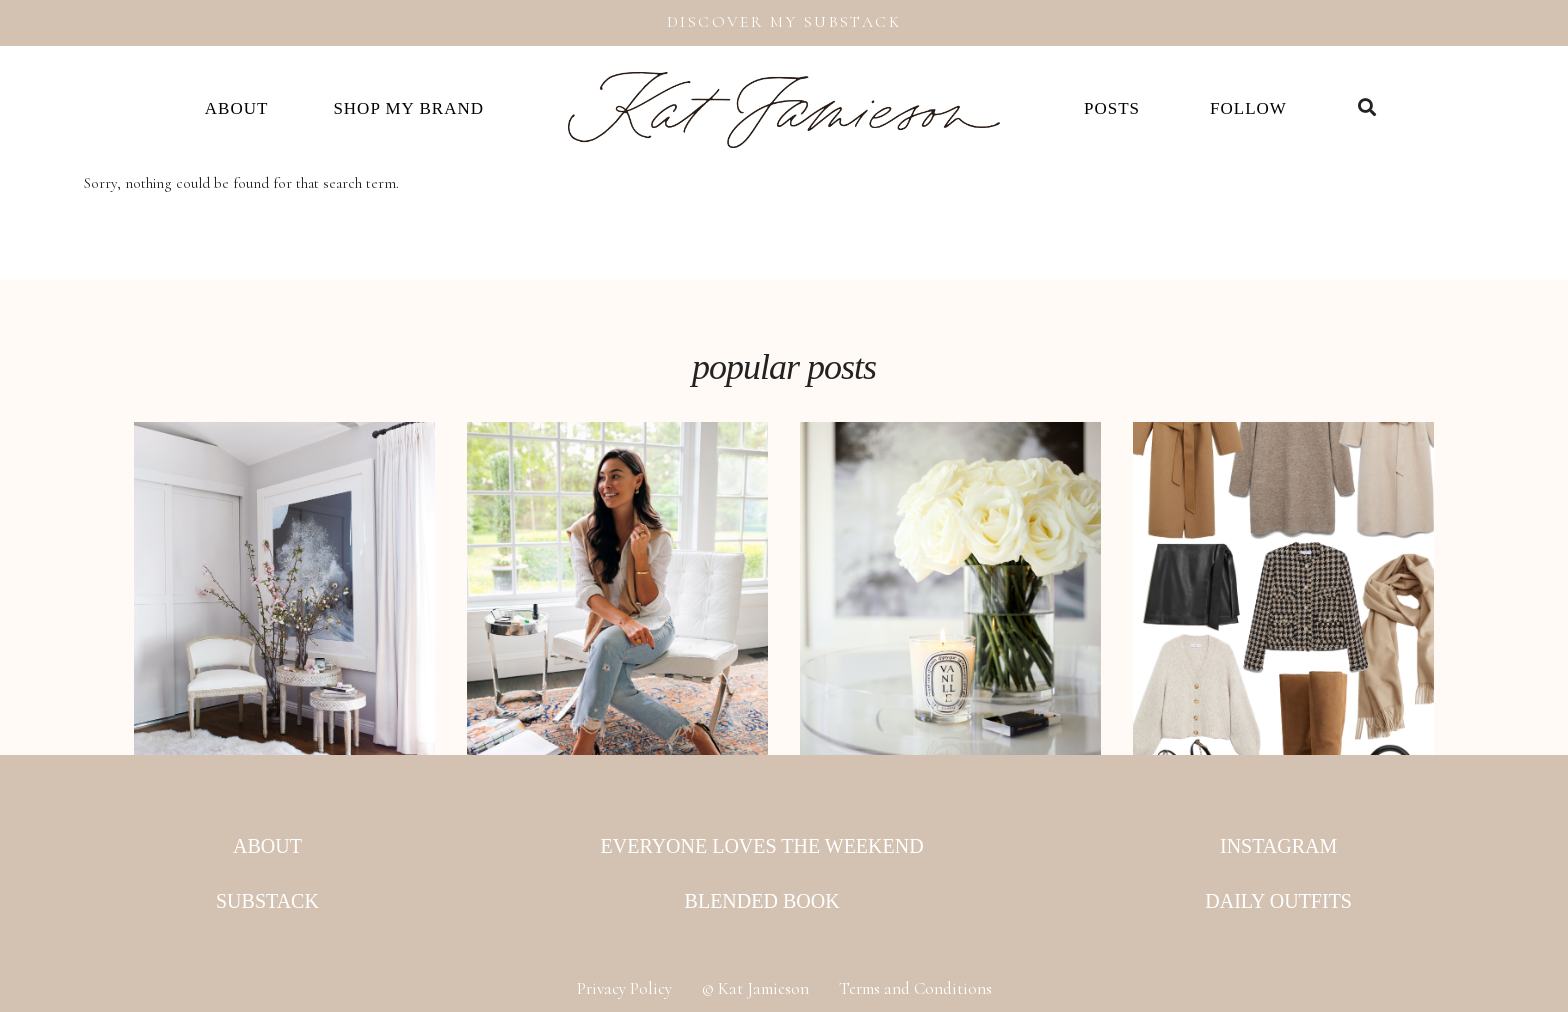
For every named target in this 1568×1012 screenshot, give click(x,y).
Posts (1112, 108)
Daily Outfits (1278, 901)
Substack (267, 901)
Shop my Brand (408, 108)
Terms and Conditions (915, 988)
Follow (1248, 108)
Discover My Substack (784, 22)
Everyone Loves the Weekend (762, 846)
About (237, 108)
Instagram (1278, 846)
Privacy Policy (624, 988)
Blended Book (762, 901)
